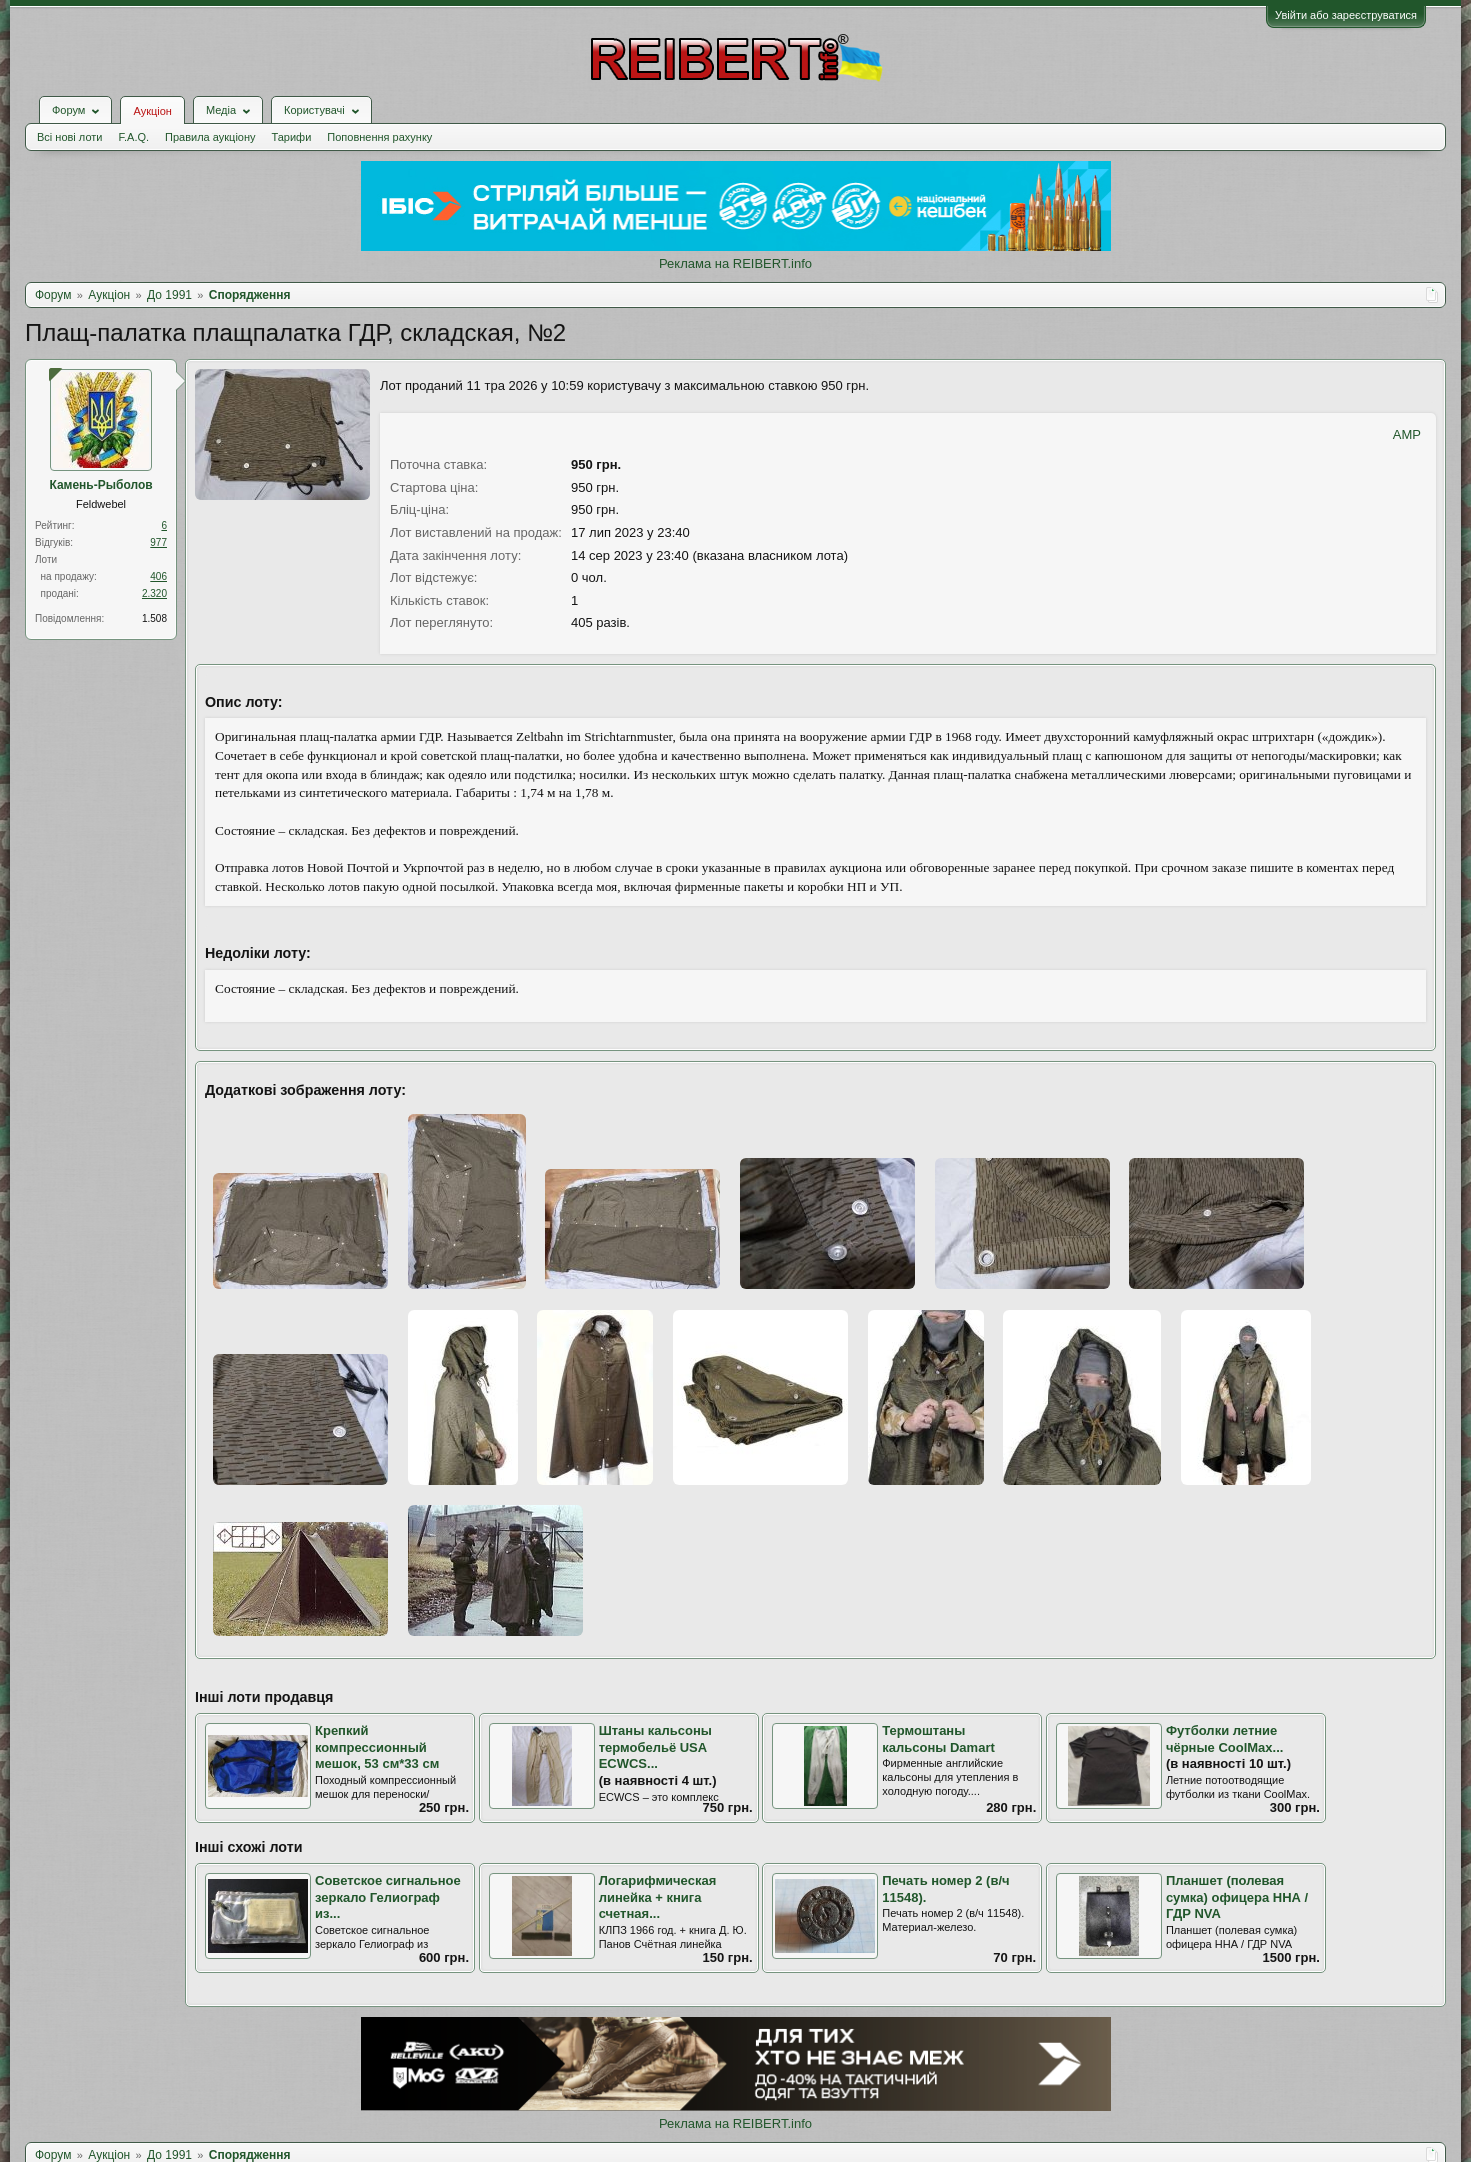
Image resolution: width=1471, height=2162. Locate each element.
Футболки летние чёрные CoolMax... (1225, 1739)
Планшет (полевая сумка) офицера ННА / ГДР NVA (1237, 1897)
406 (158, 576)
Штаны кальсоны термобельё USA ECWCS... (655, 1747)
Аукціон (152, 111)
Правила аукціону (210, 137)
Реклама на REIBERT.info (735, 263)
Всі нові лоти (69, 137)
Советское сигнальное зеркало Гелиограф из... (388, 1897)
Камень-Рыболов (100, 485)
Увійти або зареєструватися (1346, 15)
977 (158, 542)
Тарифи (292, 137)
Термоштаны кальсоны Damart (938, 1739)
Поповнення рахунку (379, 137)
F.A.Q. (133, 137)
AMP (1407, 434)
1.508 (154, 618)
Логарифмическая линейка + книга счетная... (658, 1897)
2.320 (154, 593)
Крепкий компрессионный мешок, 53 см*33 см (377, 1747)
